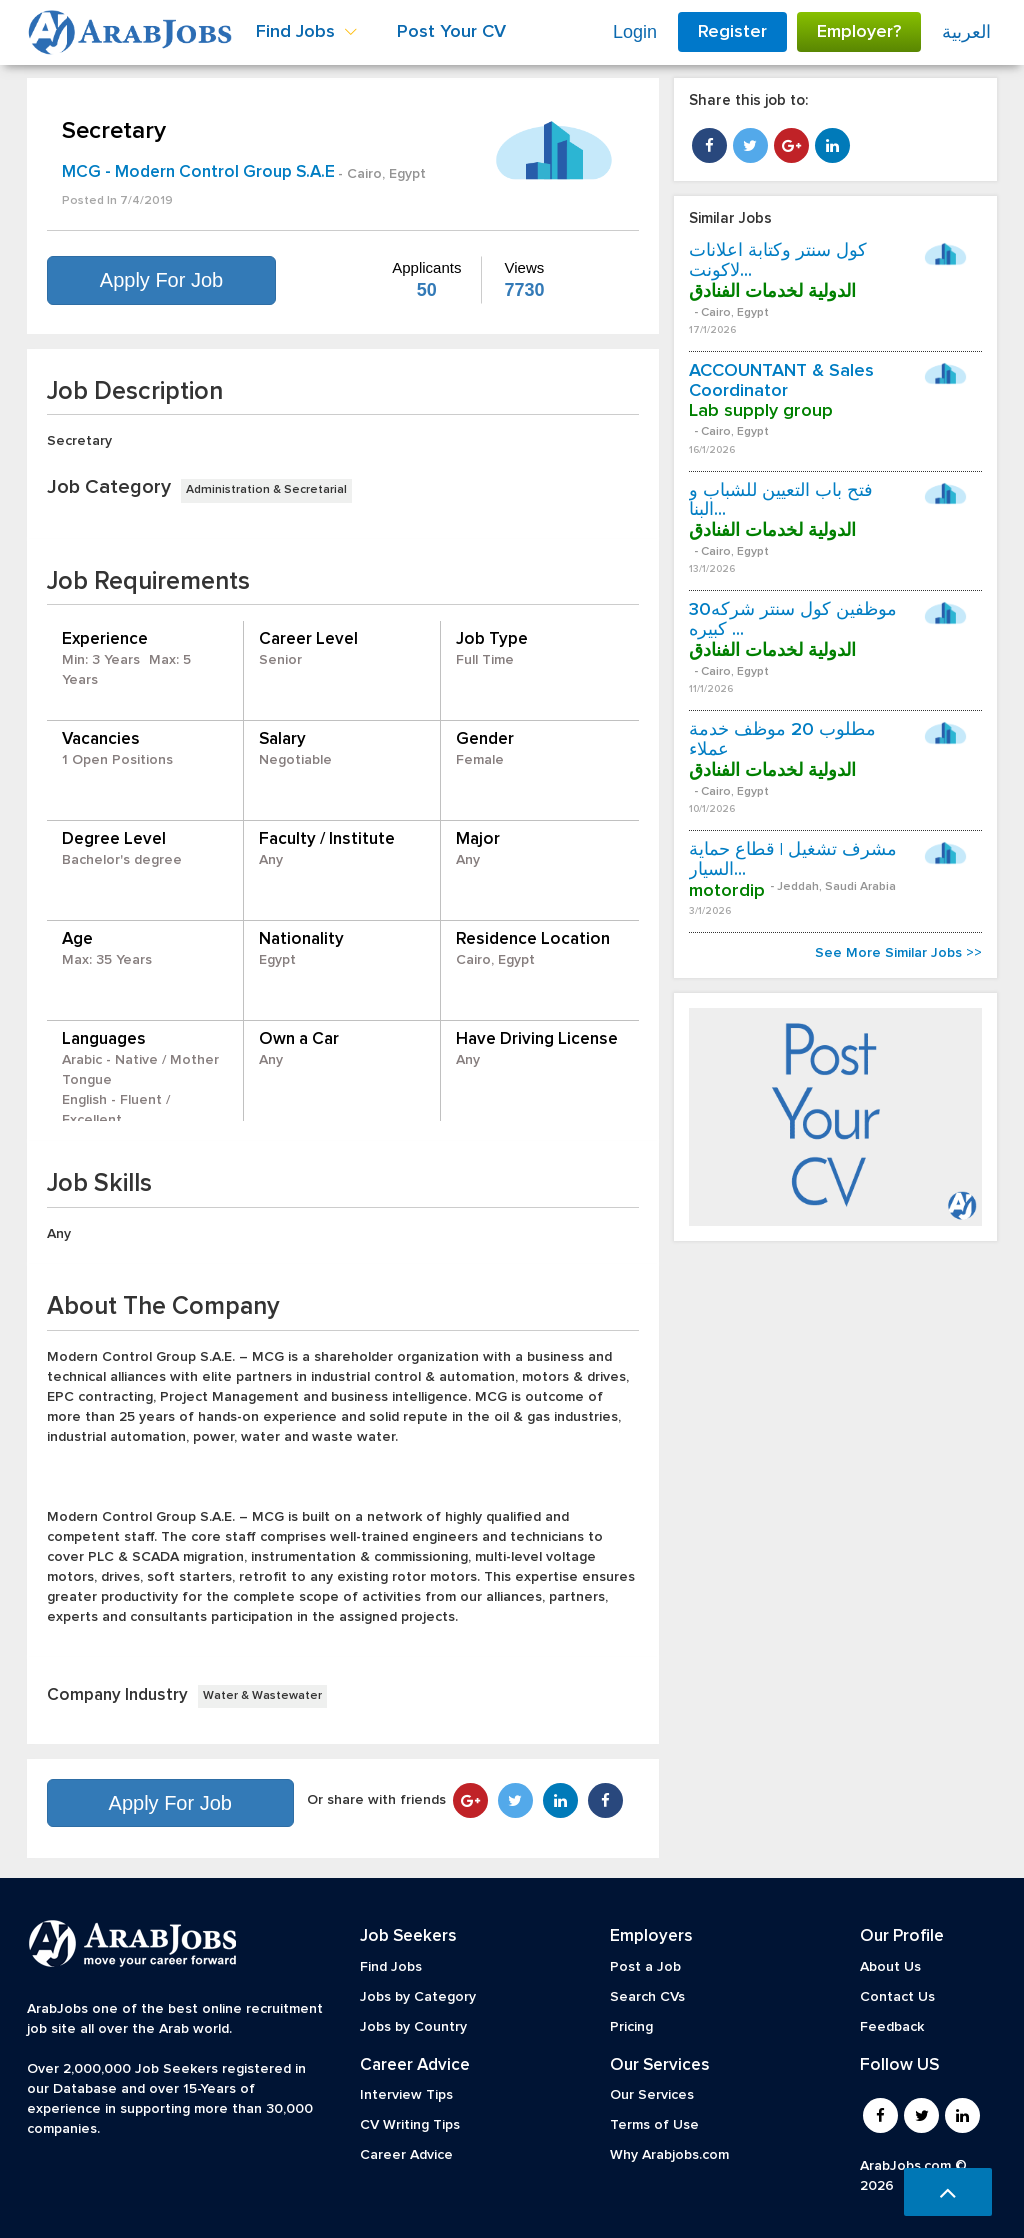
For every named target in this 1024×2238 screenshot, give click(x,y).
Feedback (892, 2027)
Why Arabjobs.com (669, 2155)
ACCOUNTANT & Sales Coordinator (781, 381)
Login (635, 32)
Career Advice (406, 2155)
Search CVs (647, 1997)
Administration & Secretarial (266, 490)
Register (732, 32)
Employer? (859, 32)
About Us (890, 1967)
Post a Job (645, 1967)
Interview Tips (406, 2095)
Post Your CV (451, 32)
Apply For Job (161, 280)
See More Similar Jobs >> (898, 953)
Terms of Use (654, 2125)
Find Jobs (391, 1967)
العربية (966, 32)
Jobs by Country (413, 2027)
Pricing (631, 2027)
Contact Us (897, 1997)
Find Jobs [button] (306, 32)
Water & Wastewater (262, 1696)
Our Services (652, 2095)
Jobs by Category (418, 1997)
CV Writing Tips (410, 2125)
